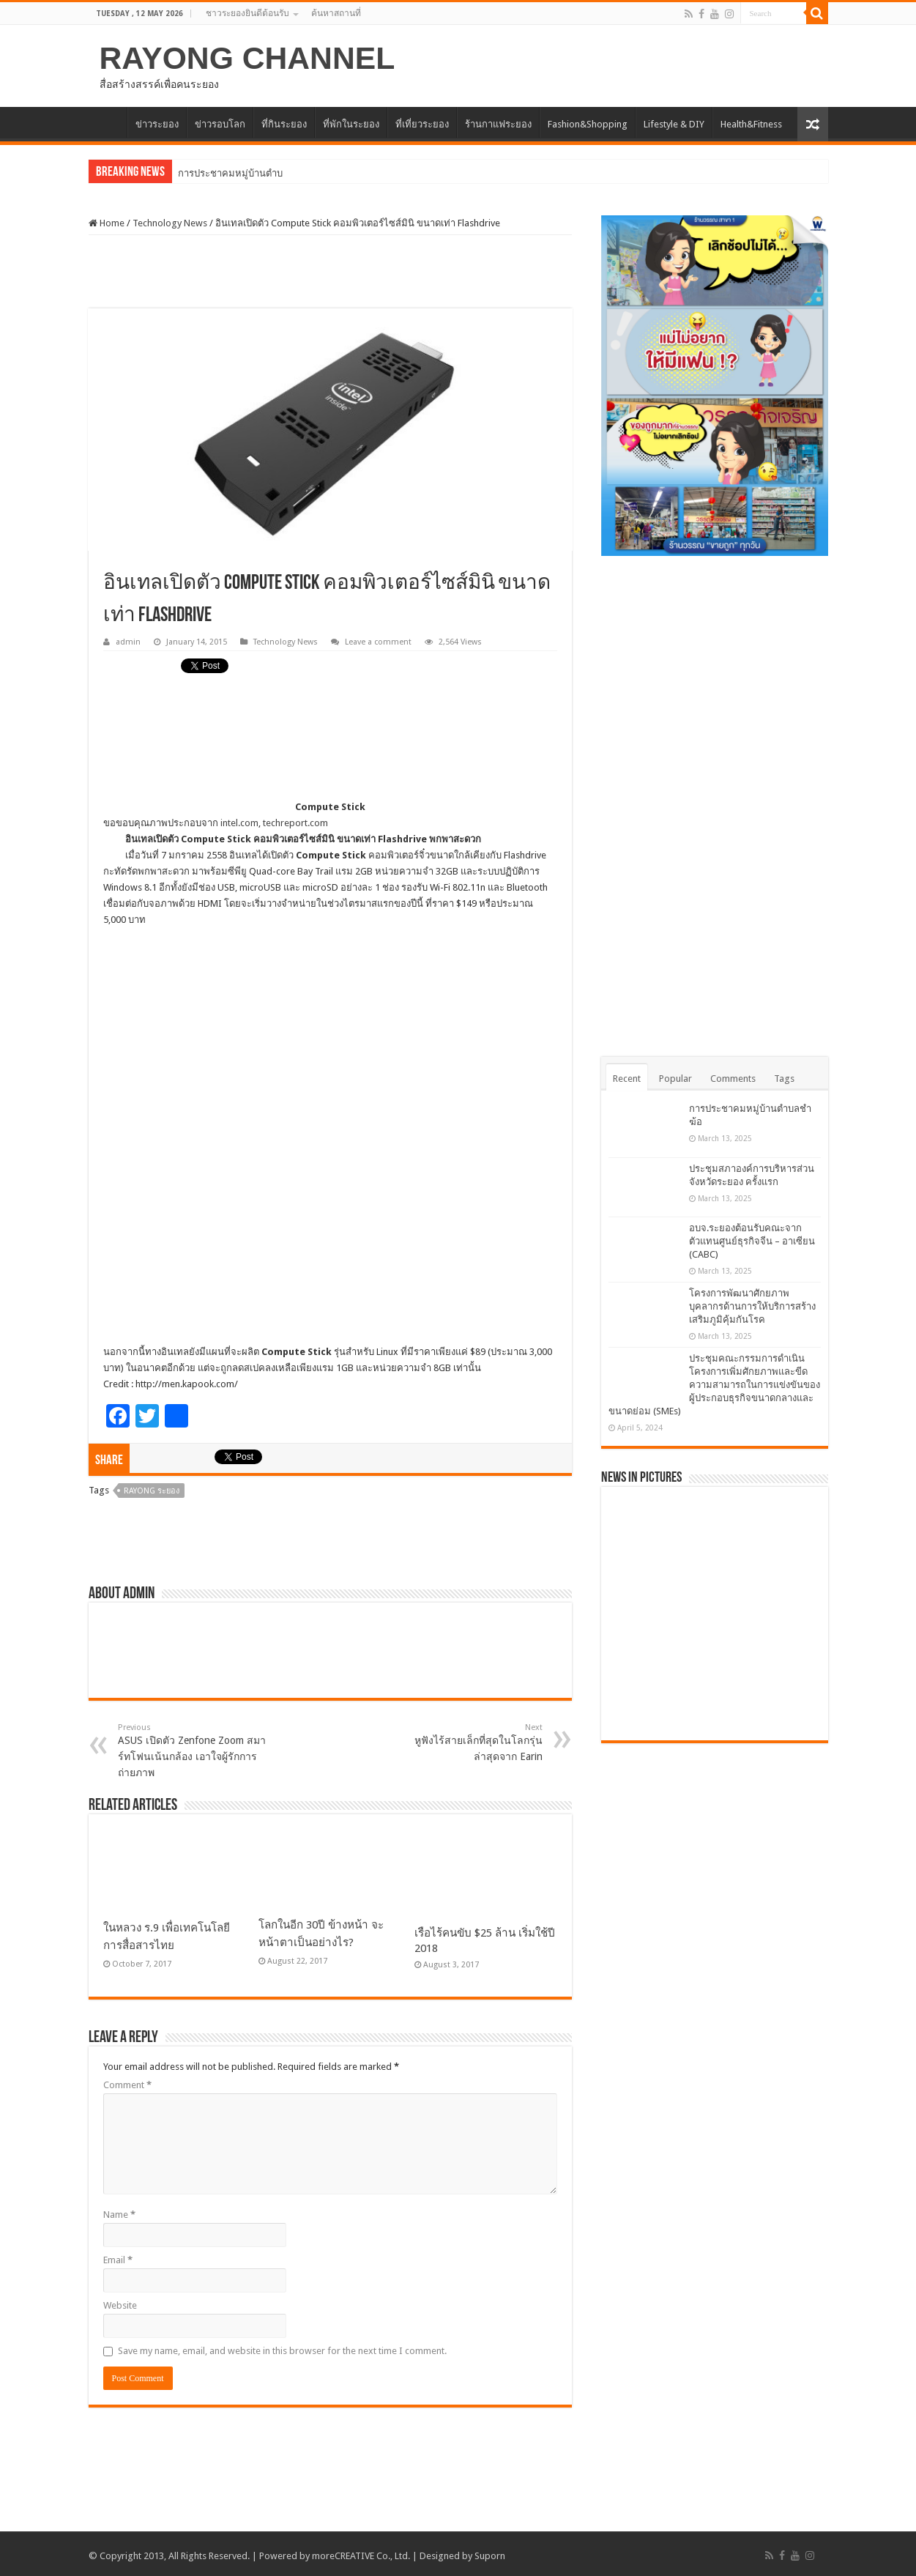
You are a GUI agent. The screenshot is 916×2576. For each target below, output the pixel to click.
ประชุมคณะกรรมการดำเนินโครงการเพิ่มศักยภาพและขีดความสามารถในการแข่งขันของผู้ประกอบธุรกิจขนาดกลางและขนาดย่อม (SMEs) (714, 1385)
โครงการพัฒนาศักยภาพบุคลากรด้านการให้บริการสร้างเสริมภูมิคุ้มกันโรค (752, 1306)
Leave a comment (378, 642)
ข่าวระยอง (157, 124)
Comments (733, 1078)
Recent (627, 1078)
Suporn (489, 2555)
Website (120, 2305)
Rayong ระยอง (151, 1491)
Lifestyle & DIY (674, 124)
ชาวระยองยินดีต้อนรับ (247, 13)
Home (106, 223)
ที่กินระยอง (284, 124)
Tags (784, 1078)
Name (119, 2214)
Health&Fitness (751, 124)
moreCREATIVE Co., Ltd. (361, 2555)
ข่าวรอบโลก (220, 124)
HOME (108, 122)
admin (128, 642)
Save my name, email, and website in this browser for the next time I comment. (282, 2350)
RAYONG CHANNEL (247, 57)
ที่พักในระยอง (351, 124)
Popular (675, 1078)
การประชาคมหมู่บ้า (218, 173)
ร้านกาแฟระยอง (498, 124)
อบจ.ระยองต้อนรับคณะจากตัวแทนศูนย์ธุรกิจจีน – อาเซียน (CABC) (752, 1241)
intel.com (239, 822)
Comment (127, 2084)
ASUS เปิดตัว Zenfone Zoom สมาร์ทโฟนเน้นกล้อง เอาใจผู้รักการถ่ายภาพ (193, 1750)
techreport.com (295, 822)
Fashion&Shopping (588, 124)
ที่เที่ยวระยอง (422, 124)
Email (118, 2259)
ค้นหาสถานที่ (336, 13)
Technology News (170, 223)
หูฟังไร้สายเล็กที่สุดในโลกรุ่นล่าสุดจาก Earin (467, 1742)
